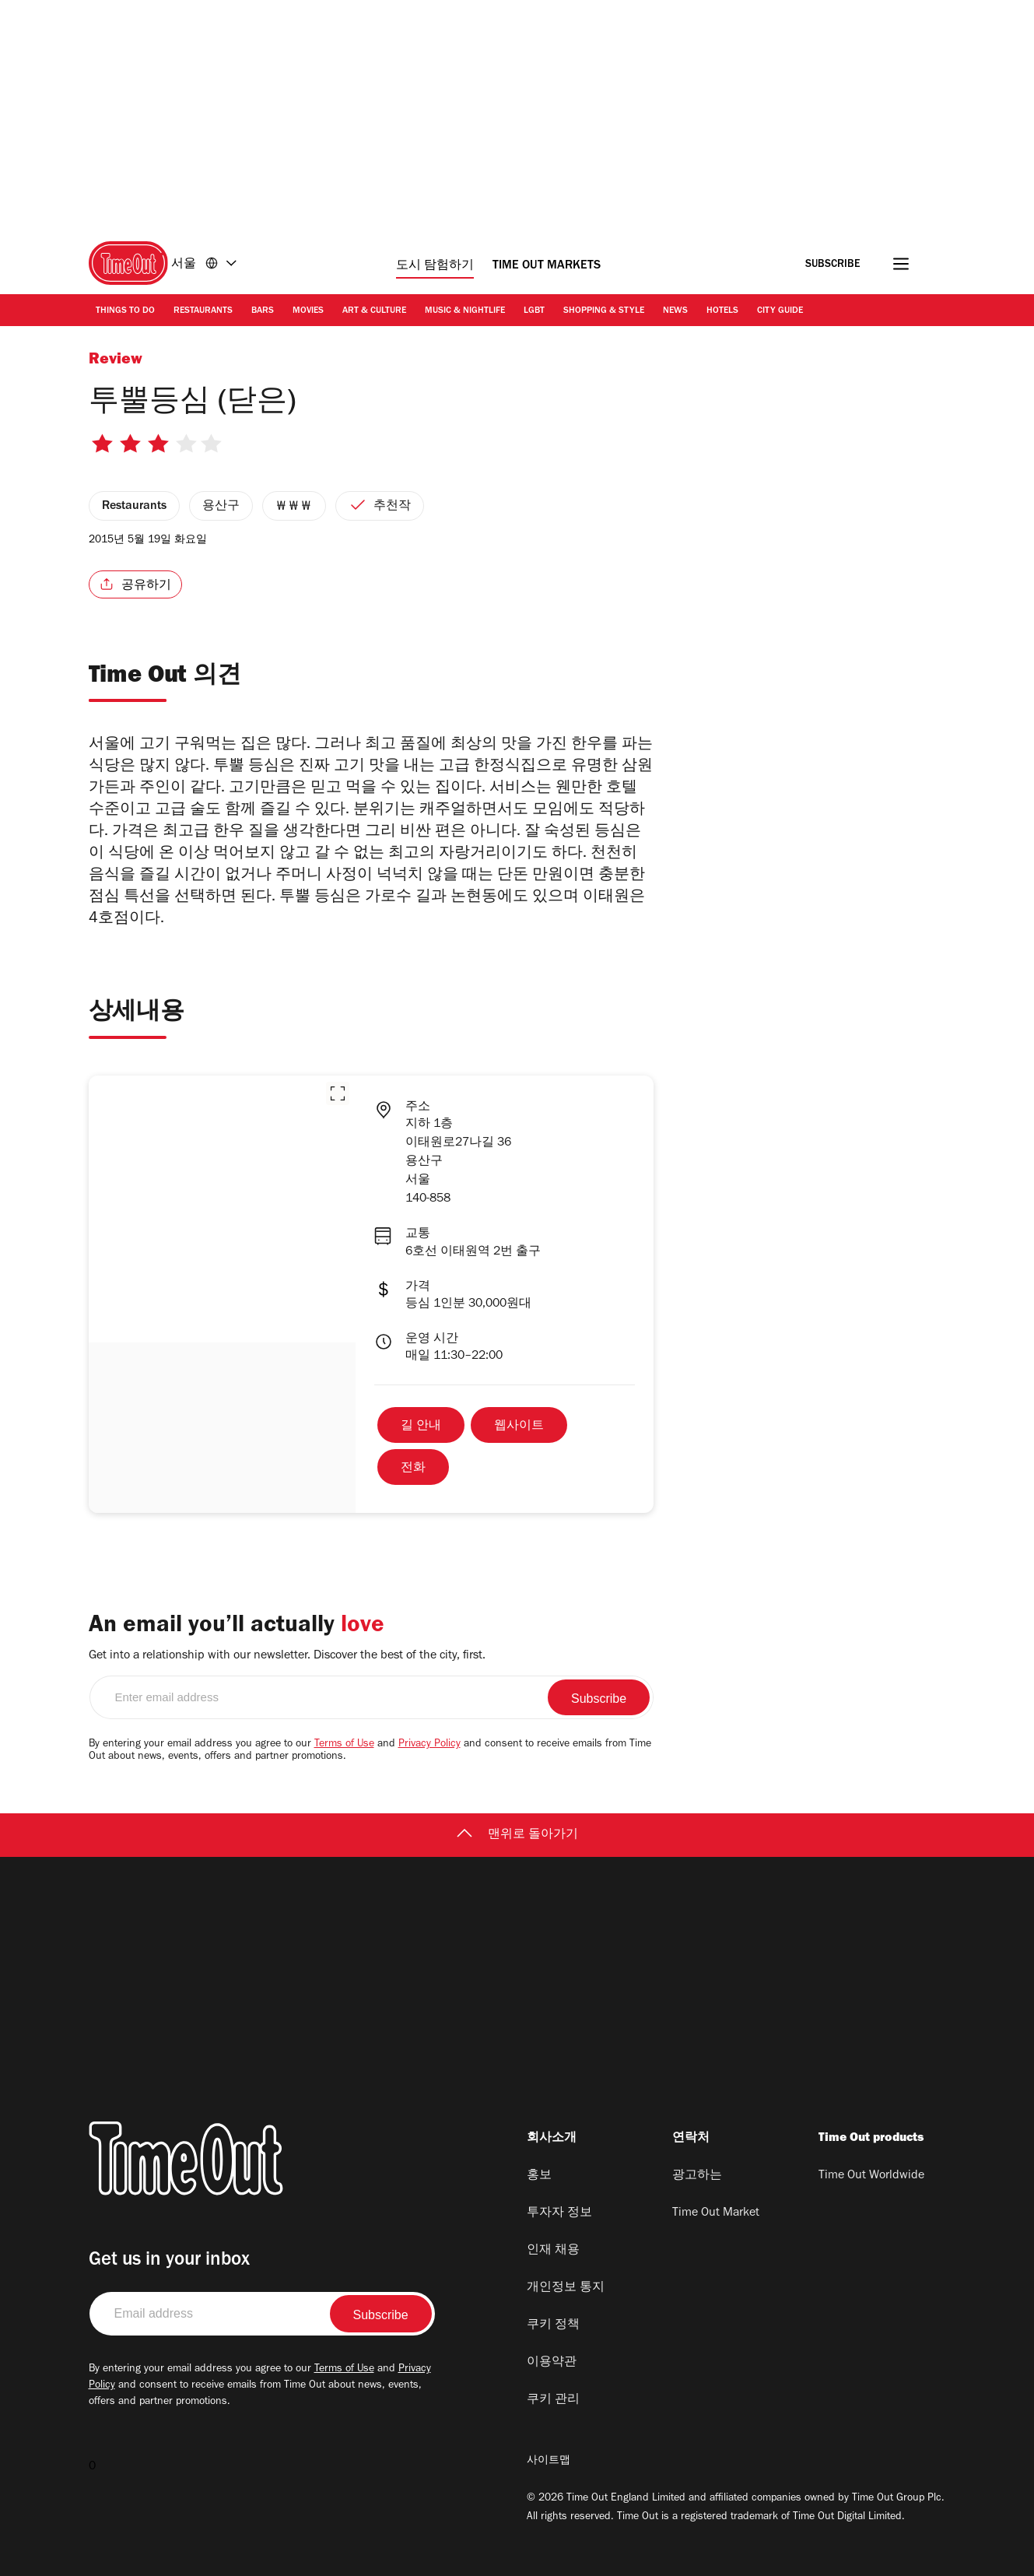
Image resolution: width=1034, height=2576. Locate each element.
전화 (413, 1468)
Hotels (722, 311)
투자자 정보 (559, 2213)
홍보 (539, 2176)
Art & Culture (374, 311)
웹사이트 (519, 1426)
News (675, 311)
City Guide (780, 311)
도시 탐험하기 (435, 266)
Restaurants (203, 311)
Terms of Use (344, 1744)
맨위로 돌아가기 (517, 1835)
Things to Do (125, 311)
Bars (262, 311)
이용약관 (552, 2363)
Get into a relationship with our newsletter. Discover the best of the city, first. (287, 1656)
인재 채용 (553, 2250)
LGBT (534, 311)
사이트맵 (548, 2461)
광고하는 (697, 2176)
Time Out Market (715, 2213)
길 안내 (421, 1426)
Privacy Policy (429, 1744)
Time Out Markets (546, 266)
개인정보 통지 (566, 2288)
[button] (337, 1093)
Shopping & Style (603, 311)
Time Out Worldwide (871, 2176)
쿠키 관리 (553, 2400)
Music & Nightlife (465, 311)
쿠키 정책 (553, 2325)
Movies (308, 311)
